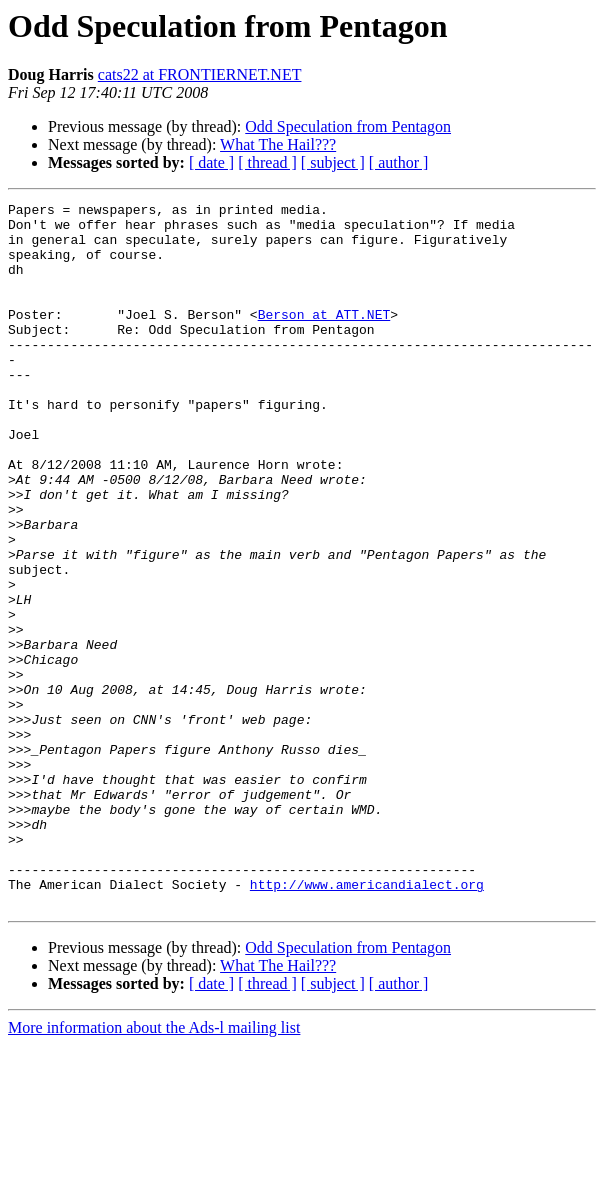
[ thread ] (267, 162)
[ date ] (211, 162)
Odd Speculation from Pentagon (348, 126)
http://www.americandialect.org (367, 1022)
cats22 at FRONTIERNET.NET (200, 74)
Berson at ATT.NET (324, 338)
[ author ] (399, 162)
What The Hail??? (278, 144)
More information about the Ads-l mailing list (154, 1168)
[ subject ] (333, 162)
